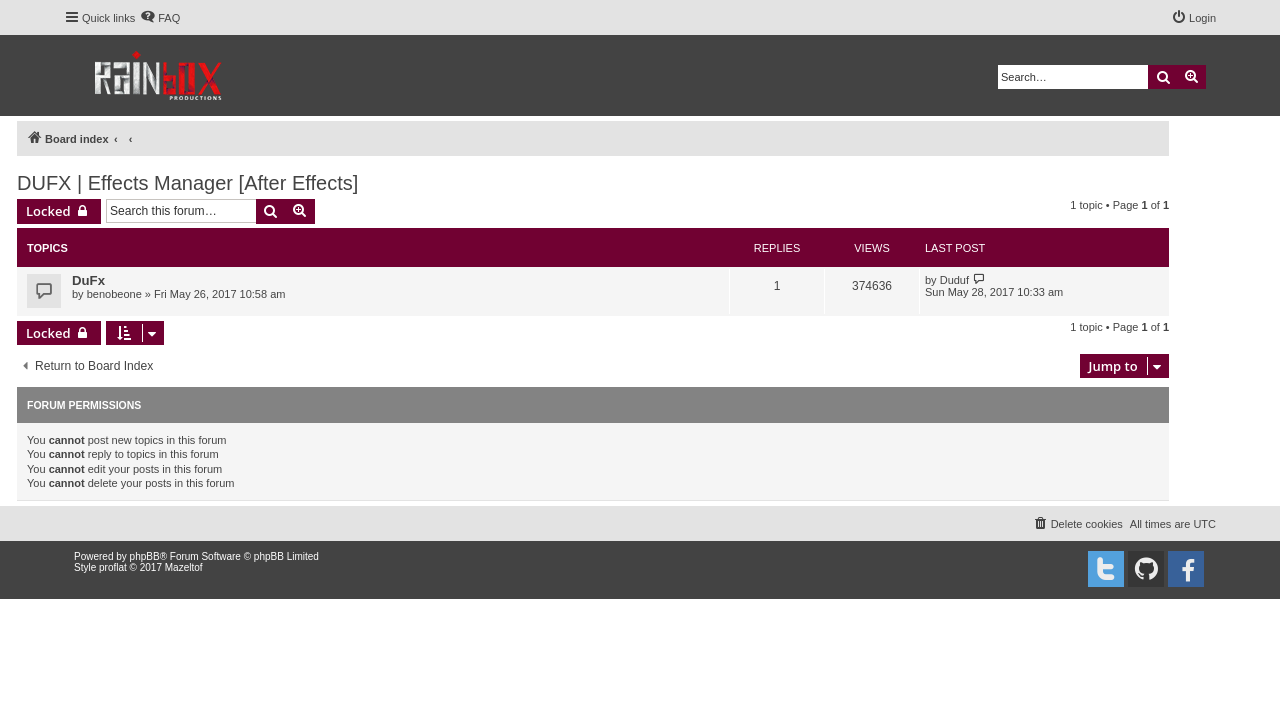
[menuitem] (160, 18)
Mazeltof (184, 567)
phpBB (145, 556)
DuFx (88, 280)
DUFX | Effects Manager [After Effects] (187, 183)
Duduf (954, 280)
